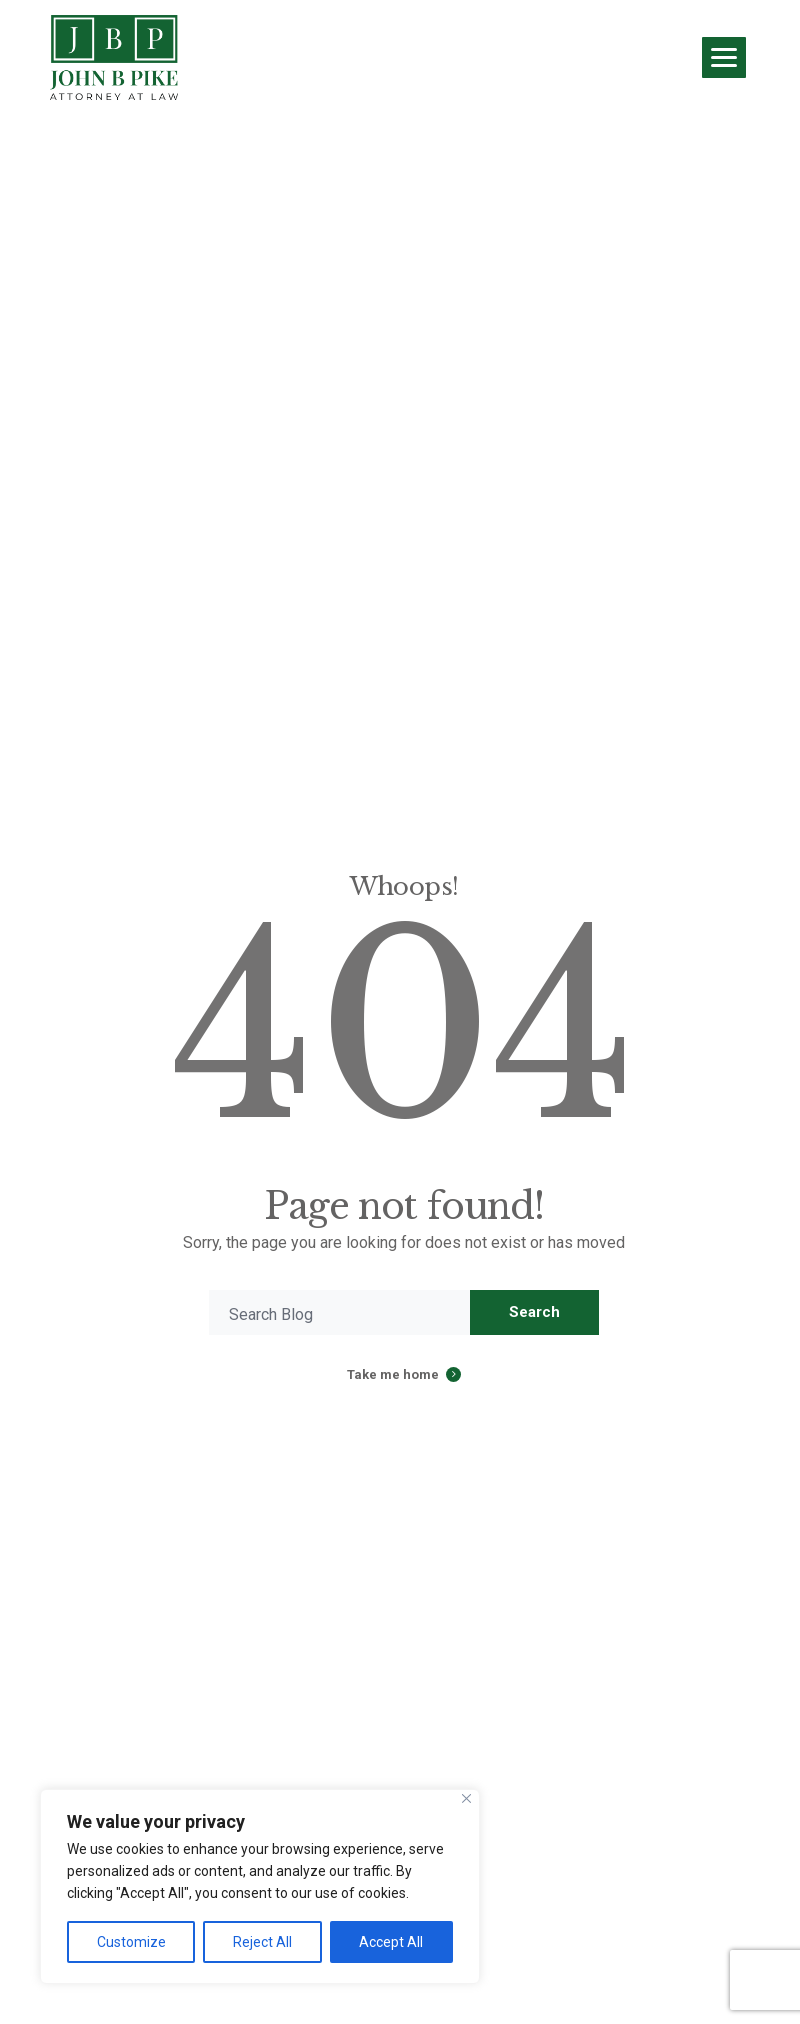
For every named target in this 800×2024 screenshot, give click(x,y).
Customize (131, 1942)
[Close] (466, 1798)
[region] (260, 1886)
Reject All (262, 1942)
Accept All (391, 1942)
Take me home (393, 1374)
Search (534, 1312)
